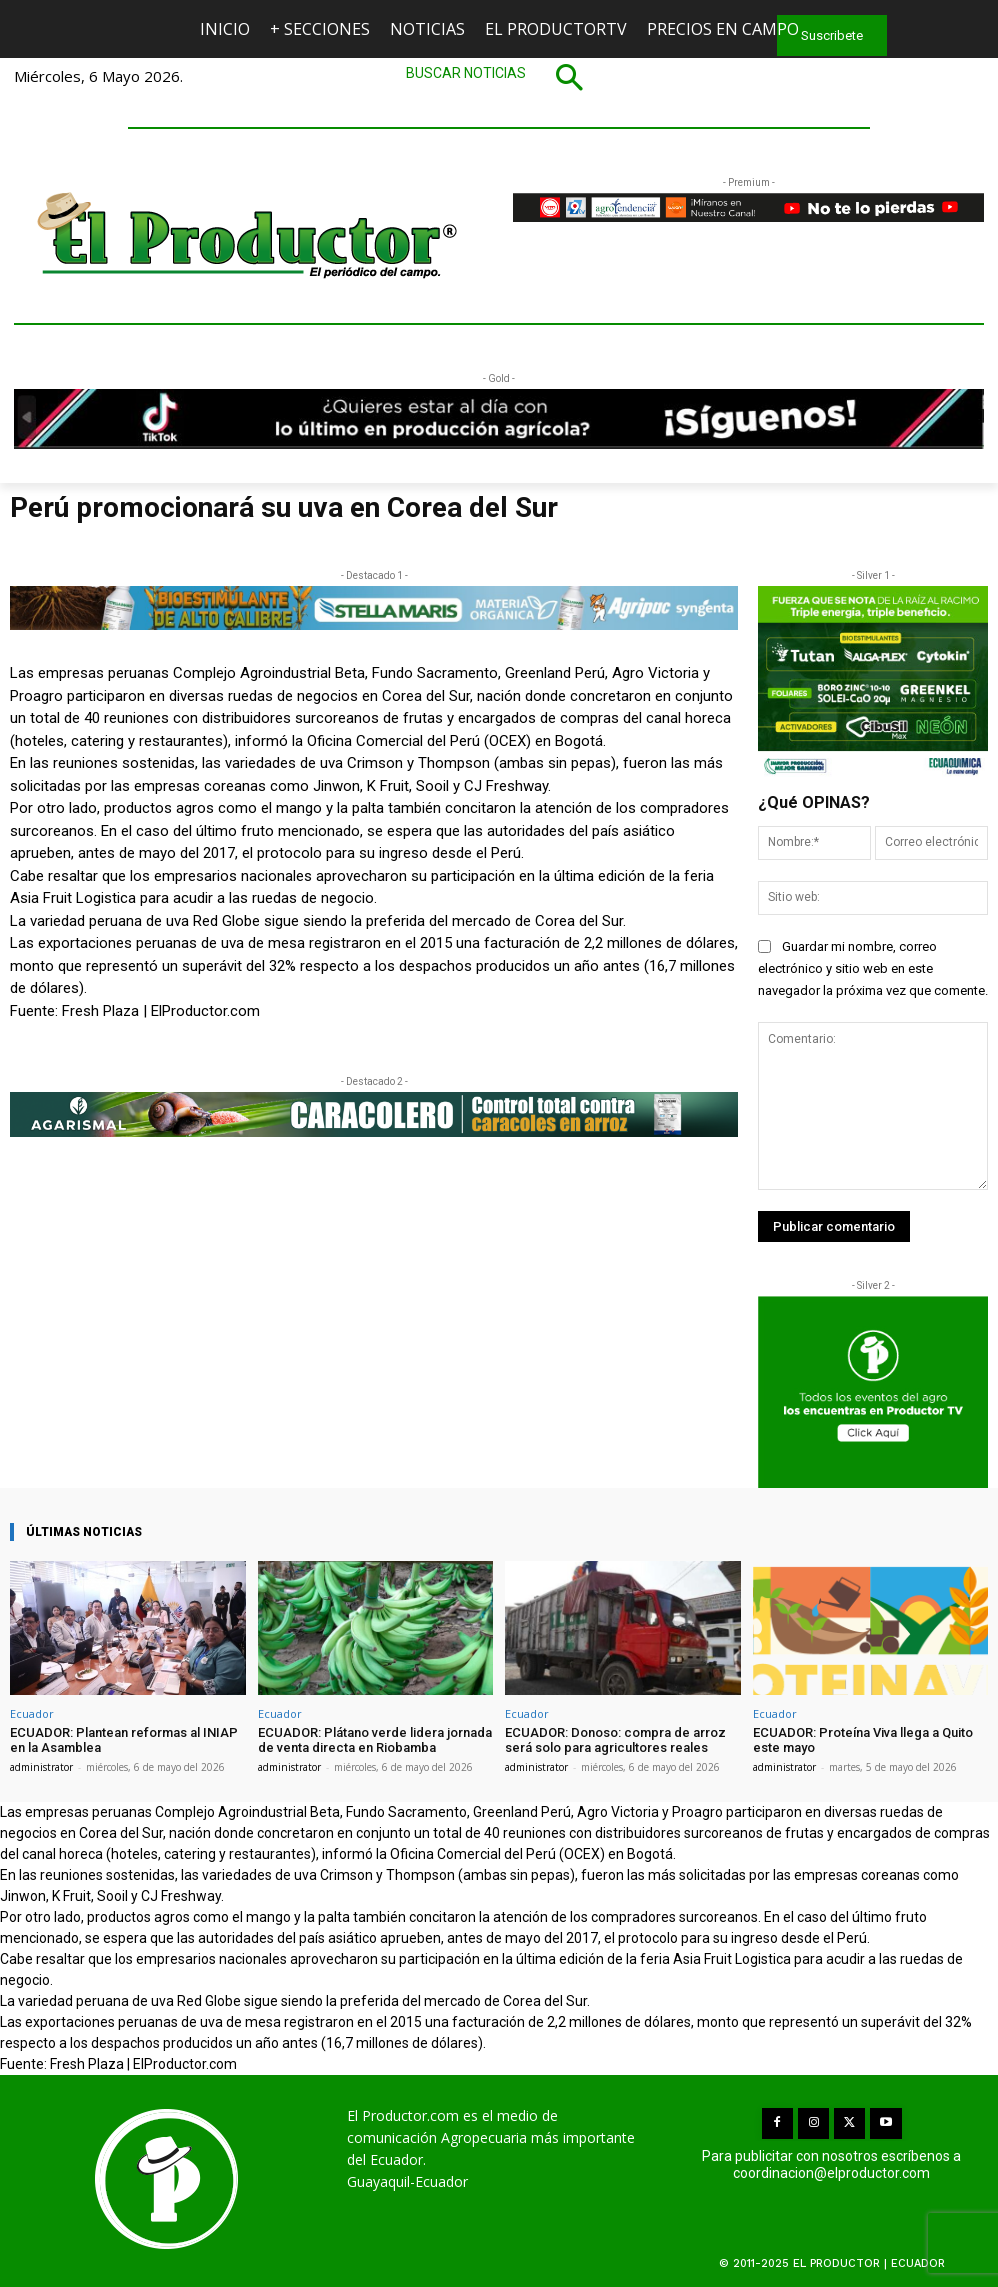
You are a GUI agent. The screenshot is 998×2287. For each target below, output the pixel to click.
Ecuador (32, 1713)
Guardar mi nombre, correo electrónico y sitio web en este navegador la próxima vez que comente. (873, 968)
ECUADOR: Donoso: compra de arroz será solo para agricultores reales (615, 1740)
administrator (41, 1767)
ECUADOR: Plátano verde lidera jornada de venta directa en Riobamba (375, 1740)
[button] (499, 77)
